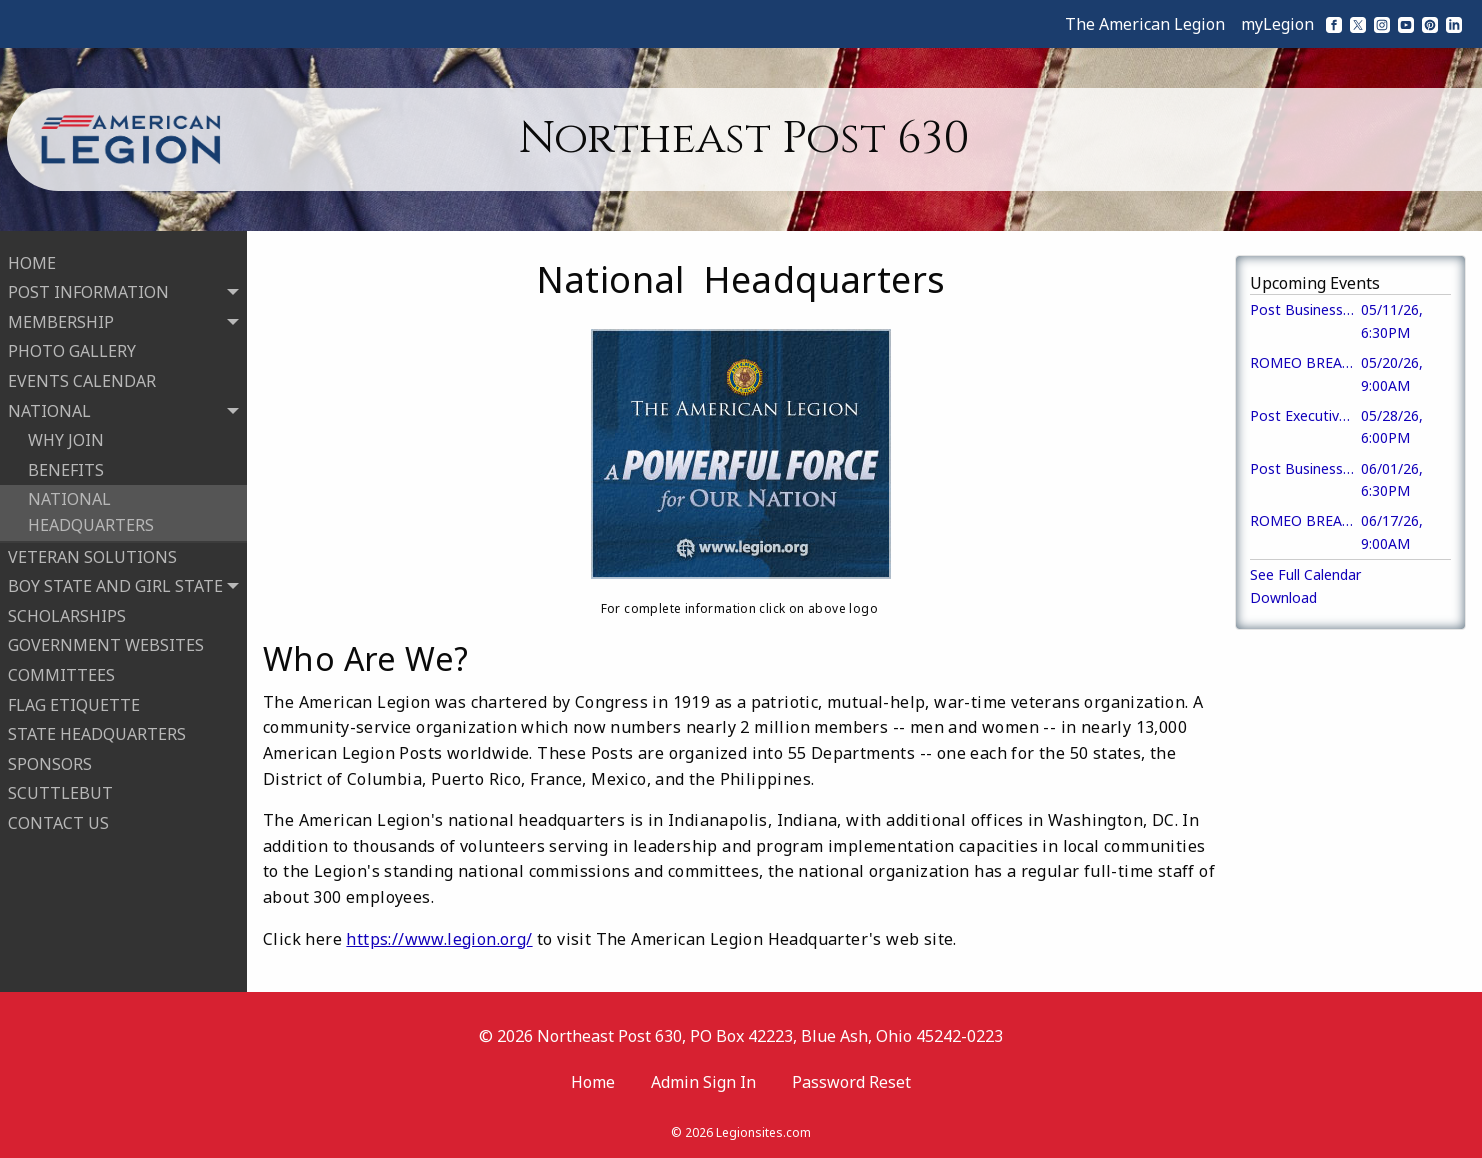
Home (593, 1082)
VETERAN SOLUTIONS (92, 555)
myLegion (1277, 24)
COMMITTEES (61, 673)
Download (1283, 597)
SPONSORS (50, 762)
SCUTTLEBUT (60, 792)
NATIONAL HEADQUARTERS (91, 511)
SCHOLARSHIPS (67, 614)
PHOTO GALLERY (72, 350)
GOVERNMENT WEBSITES (106, 644)
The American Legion (1145, 24)
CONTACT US (58, 821)
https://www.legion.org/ (439, 939)
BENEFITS (66, 468)
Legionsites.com (763, 1132)
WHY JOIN (66, 439)
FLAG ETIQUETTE (74, 703)
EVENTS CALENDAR (82, 379)
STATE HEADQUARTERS (97, 732)
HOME (32, 261)
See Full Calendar (1305, 574)
